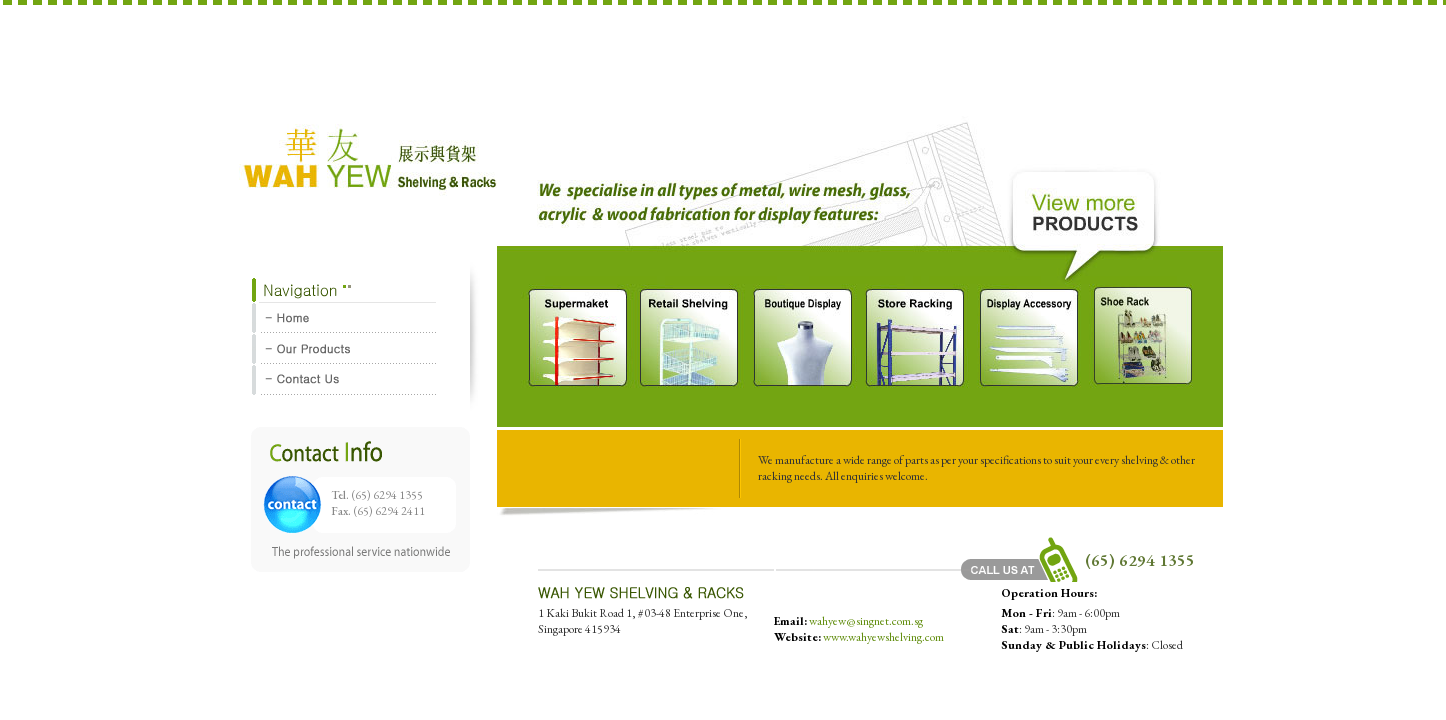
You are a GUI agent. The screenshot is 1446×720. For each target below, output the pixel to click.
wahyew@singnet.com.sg (866, 621)
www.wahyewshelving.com (883, 637)
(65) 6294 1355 (387, 495)
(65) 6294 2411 (389, 511)
